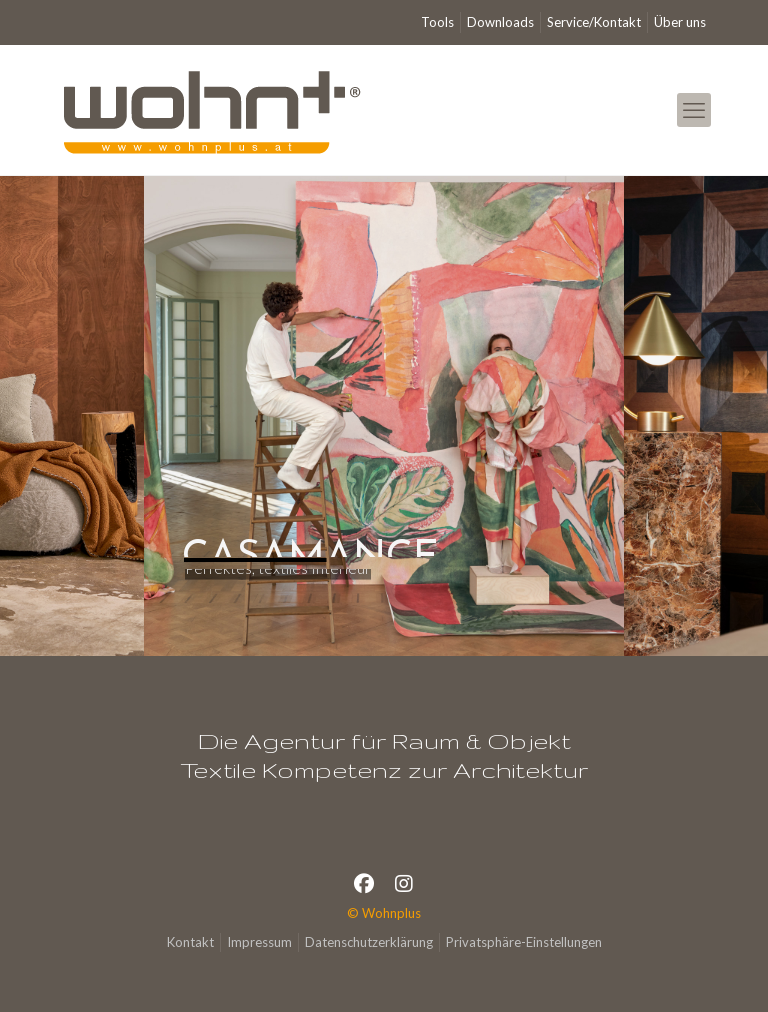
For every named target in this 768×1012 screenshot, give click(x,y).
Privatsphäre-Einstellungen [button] (524, 942)
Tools (437, 22)
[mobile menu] (694, 110)
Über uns (680, 22)
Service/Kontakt (594, 22)
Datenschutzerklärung (369, 942)
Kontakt (190, 942)
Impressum (259, 942)
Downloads (500, 22)
